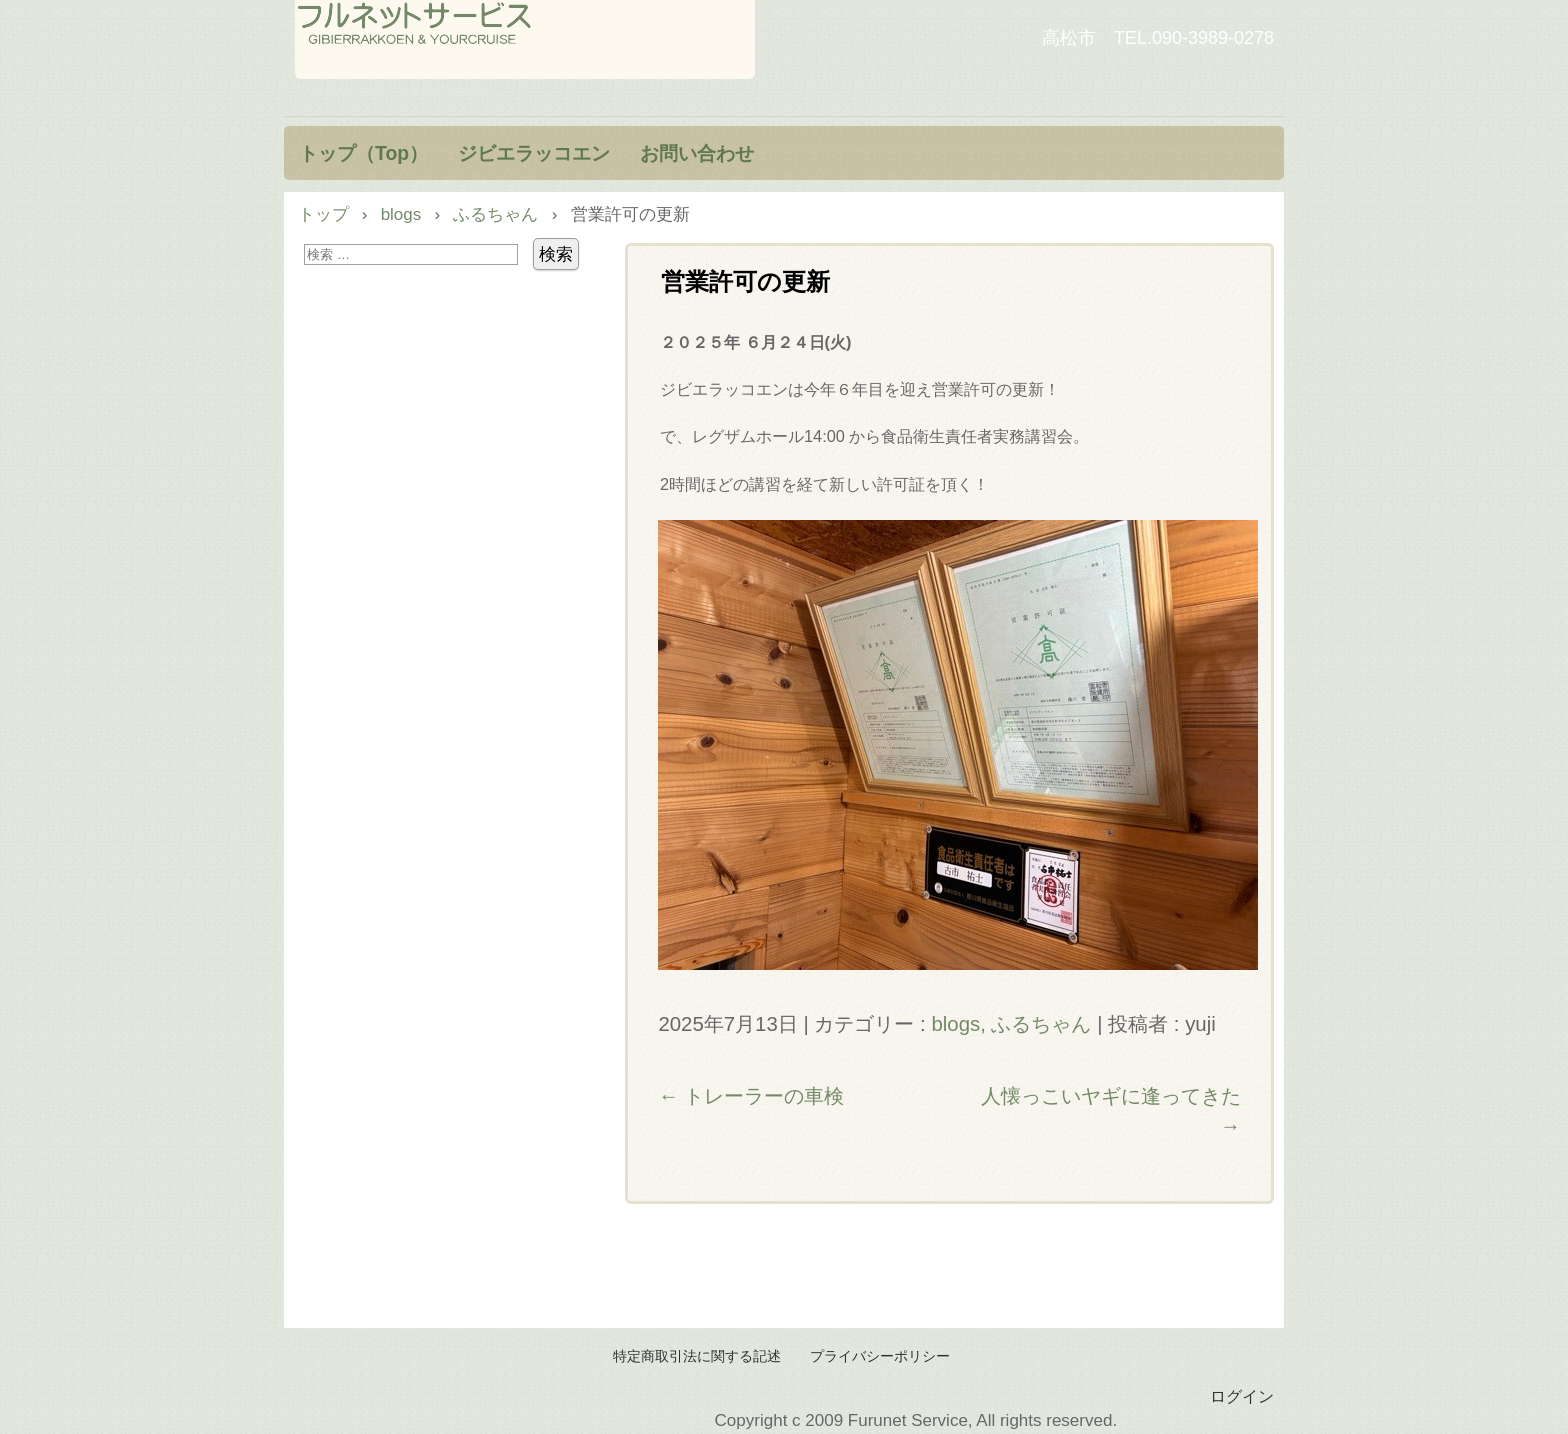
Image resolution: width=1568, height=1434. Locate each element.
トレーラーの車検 (751, 1096)
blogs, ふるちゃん (1011, 1024)
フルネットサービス (525, 39)
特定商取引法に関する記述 (697, 1356)
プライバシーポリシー (880, 1356)
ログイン (1242, 1396)
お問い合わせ (697, 153)
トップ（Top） (363, 153)
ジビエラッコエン (534, 153)
